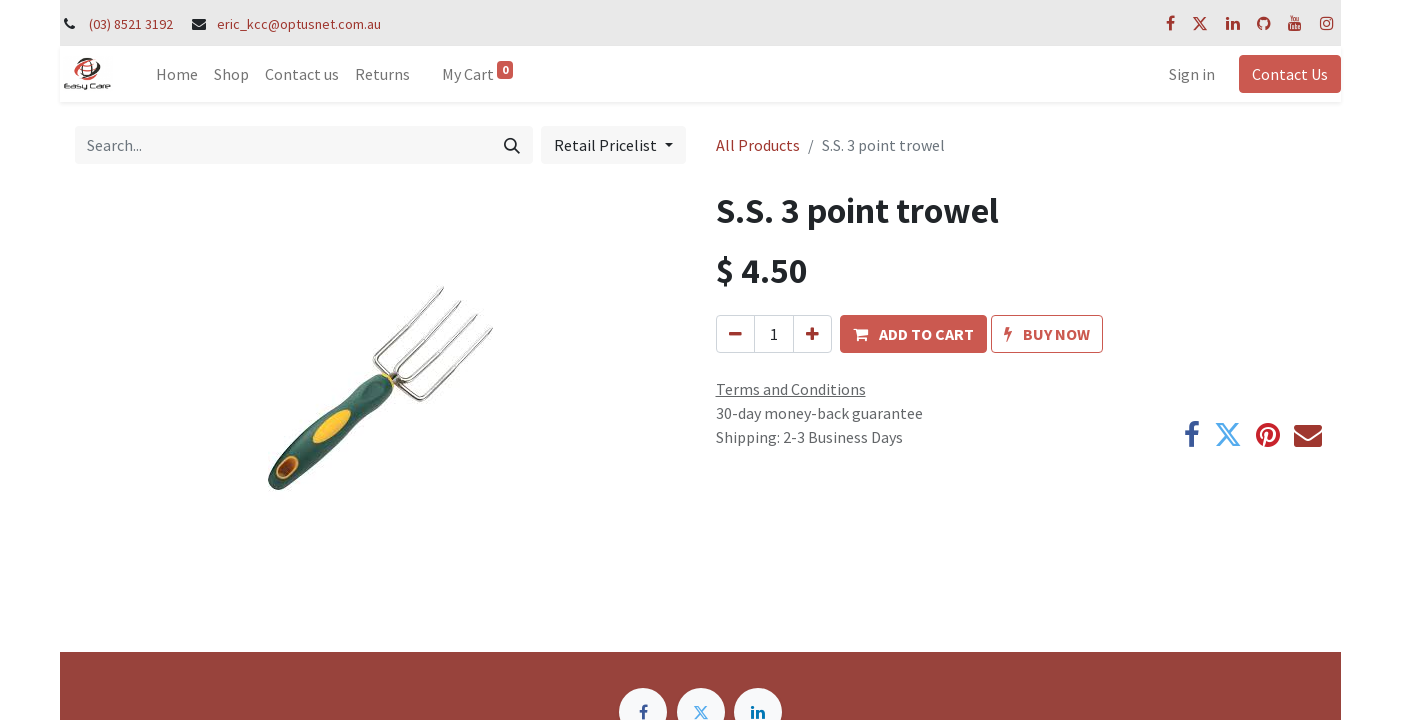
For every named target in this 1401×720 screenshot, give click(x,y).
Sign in (1192, 74)
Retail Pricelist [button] (607, 145)
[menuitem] (177, 74)
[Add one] (812, 334)
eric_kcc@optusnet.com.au (299, 24)
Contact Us (1290, 74)
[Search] (512, 145)
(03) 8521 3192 (131, 24)
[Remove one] (735, 334)
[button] (913, 334)
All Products (758, 145)
